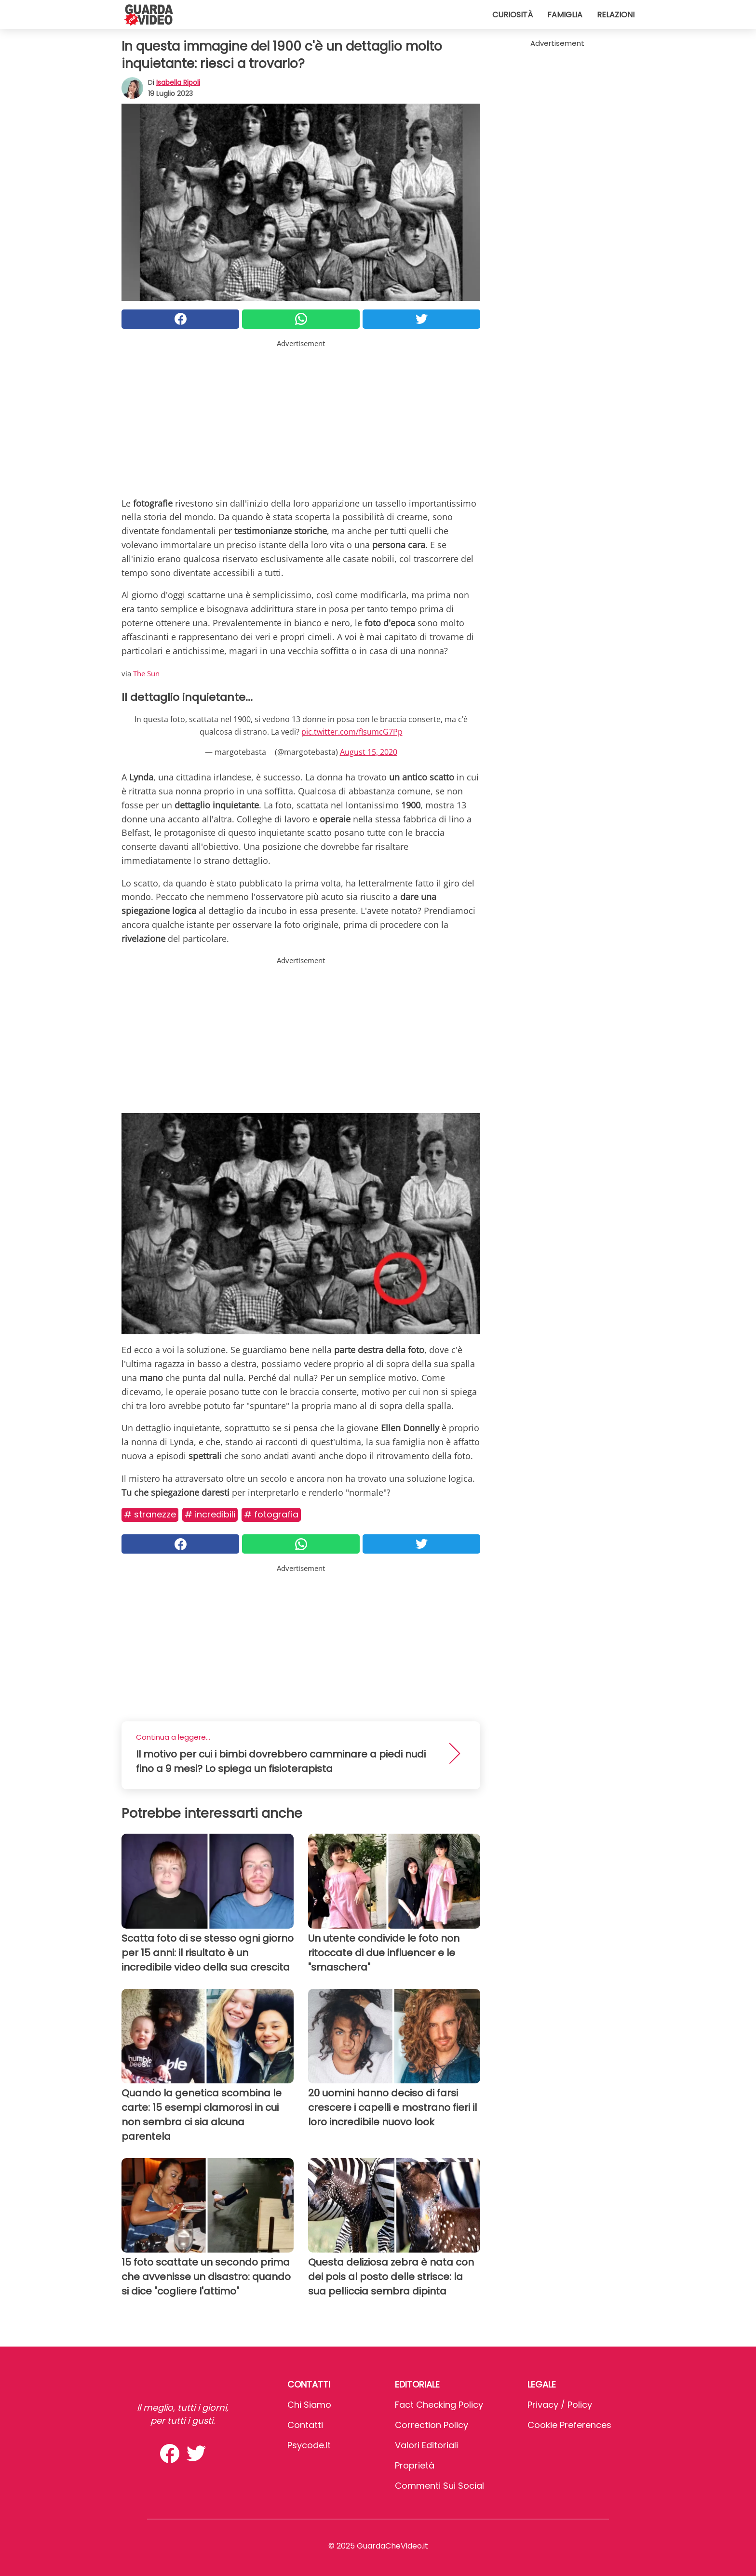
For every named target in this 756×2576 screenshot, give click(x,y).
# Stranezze (150, 1514)
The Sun (146, 673)
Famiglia (564, 14)
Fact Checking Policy (439, 2405)
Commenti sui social (439, 2486)
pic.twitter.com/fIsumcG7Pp (352, 731)
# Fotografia (271, 1514)
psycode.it (309, 2445)
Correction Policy (431, 2425)
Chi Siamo (309, 2405)
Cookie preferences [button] (569, 2425)
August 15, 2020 (368, 752)
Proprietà (414, 2465)
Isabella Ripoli (178, 82)
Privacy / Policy (559, 2405)
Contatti (305, 2425)
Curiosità (512, 14)
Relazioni (615, 14)
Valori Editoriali (426, 2445)
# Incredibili (210, 1514)
